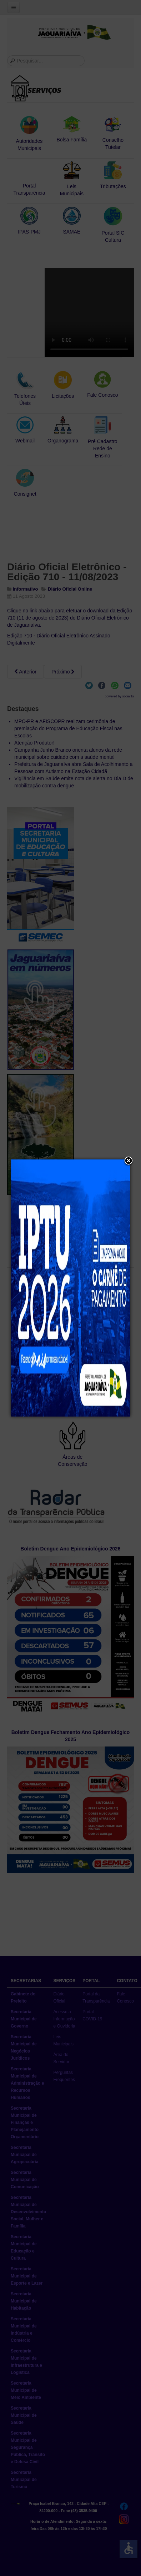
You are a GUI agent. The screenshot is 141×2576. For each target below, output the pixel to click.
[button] (128, 1161)
